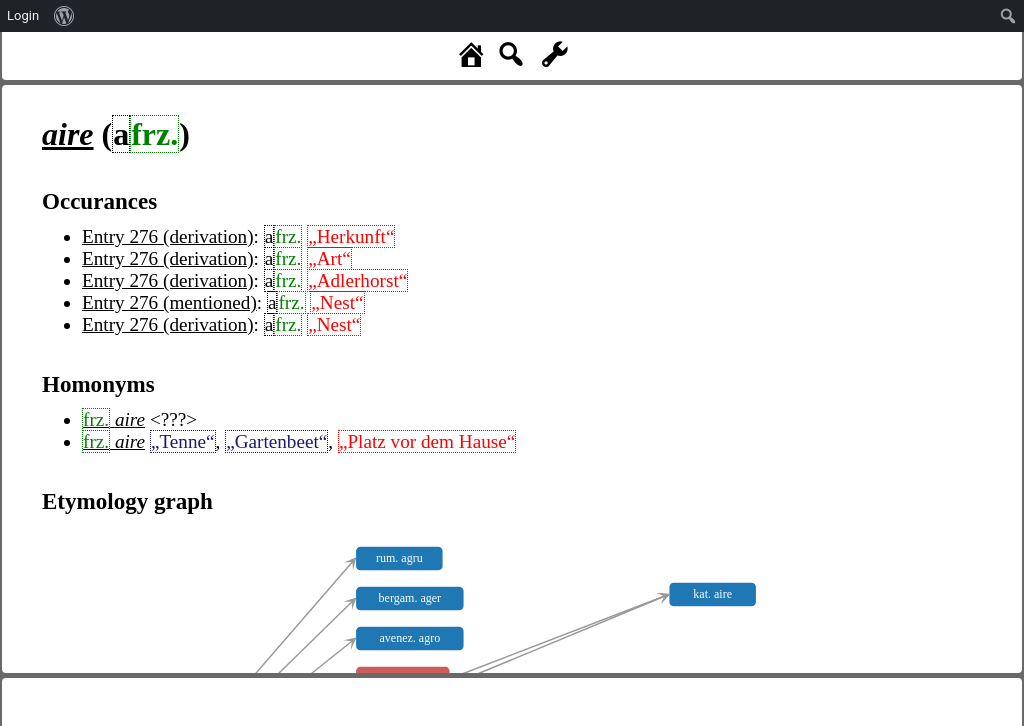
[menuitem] (64, 16)
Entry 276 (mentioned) (169, 302)
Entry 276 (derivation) (168, 236)
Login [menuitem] (23, 15)
